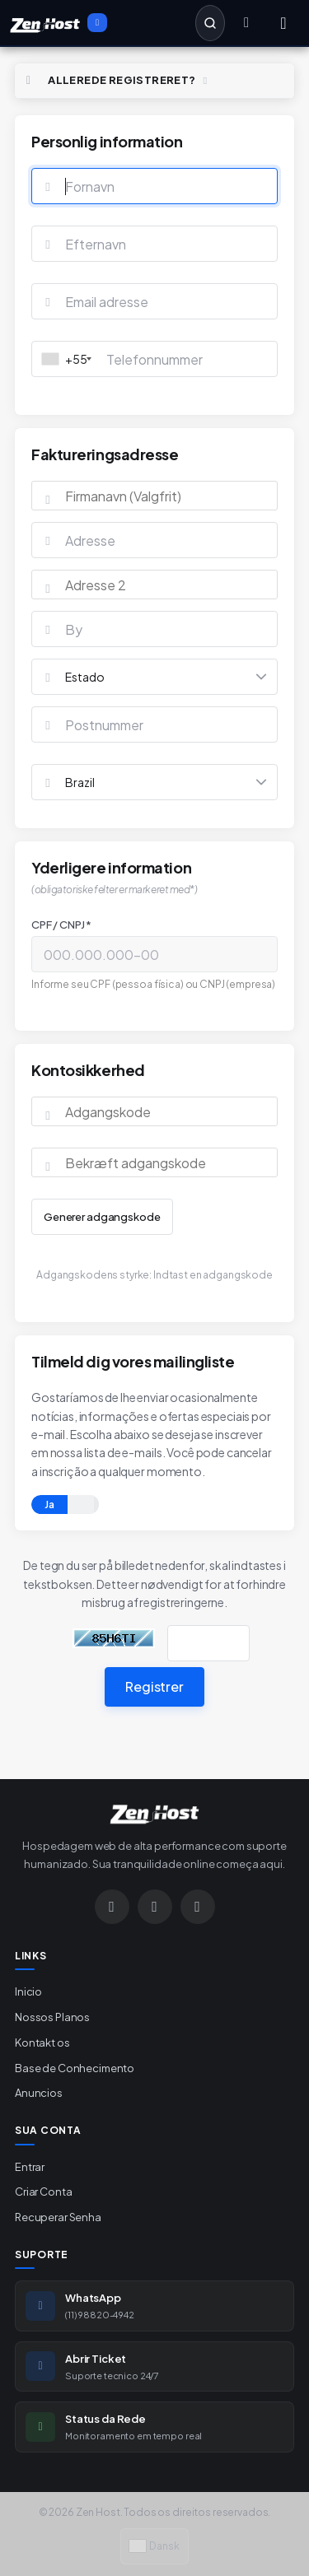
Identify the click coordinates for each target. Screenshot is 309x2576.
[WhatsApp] (155, 1906)
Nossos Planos (52, 2017)
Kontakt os (42, 2042)
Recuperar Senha (58, 2217)
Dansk (154, 2546)
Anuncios (39, 2092)
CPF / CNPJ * (61, 924)
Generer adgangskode (102, 1216)
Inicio (28, 1991)
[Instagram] (112, 1906)
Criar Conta (43, 2191)
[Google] (197, 1906)
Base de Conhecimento (74, 2068)
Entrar (29, 2166)
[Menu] (283, 23)
